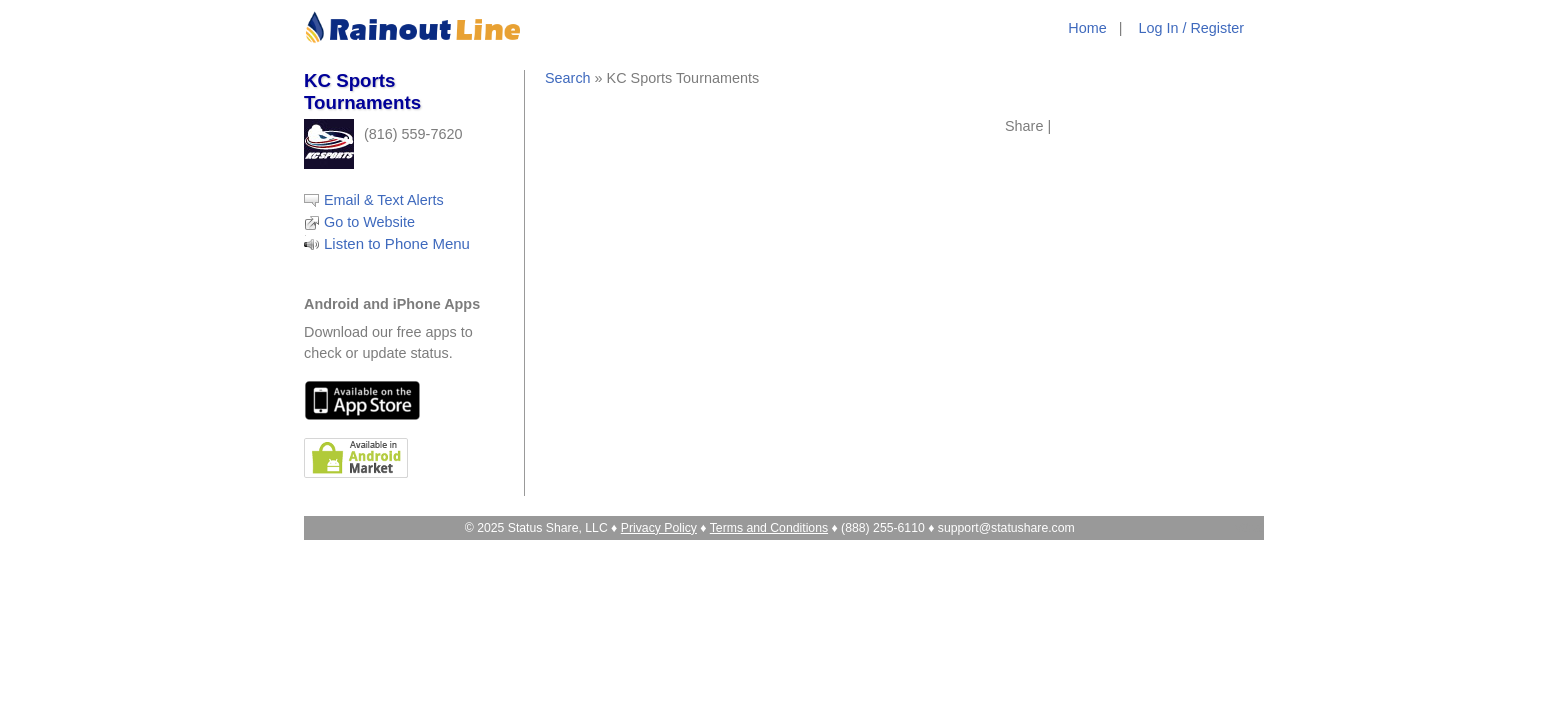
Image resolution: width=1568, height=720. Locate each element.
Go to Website (369, 222)
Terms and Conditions (769, 528)
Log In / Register (1191, 28)
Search (568, 78)
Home (1087, 28)
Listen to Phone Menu (397, 243)
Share (1024, 126)
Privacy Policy (659, 528)
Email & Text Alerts (384, 200)
